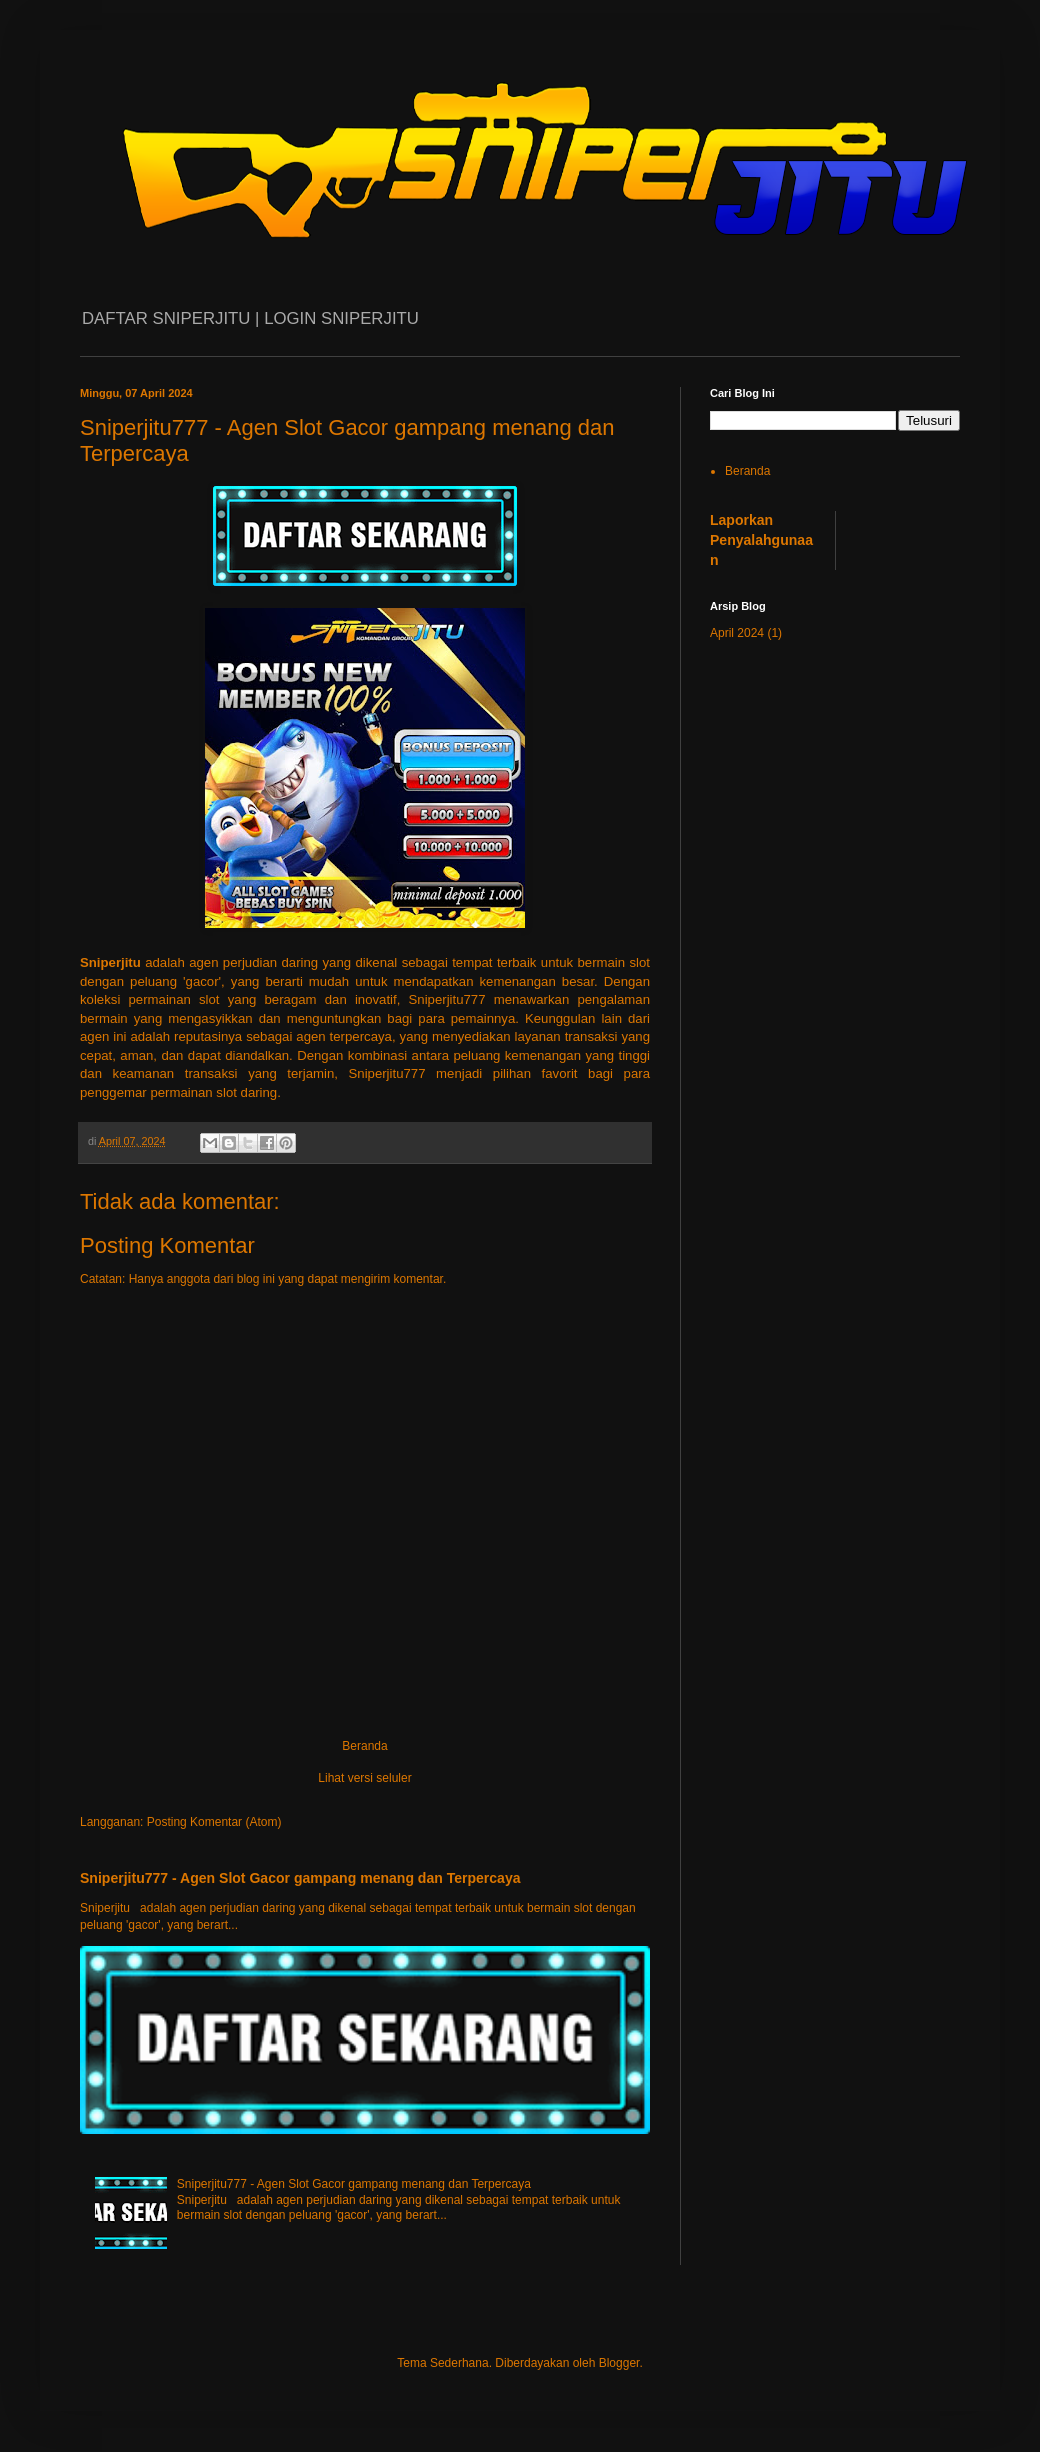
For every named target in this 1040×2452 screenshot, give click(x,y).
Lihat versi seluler (364, 1778)
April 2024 (737, 633)
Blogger (619, 2363)
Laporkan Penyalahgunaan (761, 539)
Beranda (364, 1746)
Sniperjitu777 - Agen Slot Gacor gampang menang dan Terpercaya (300, 1878)
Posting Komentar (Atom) (214, 1822)
